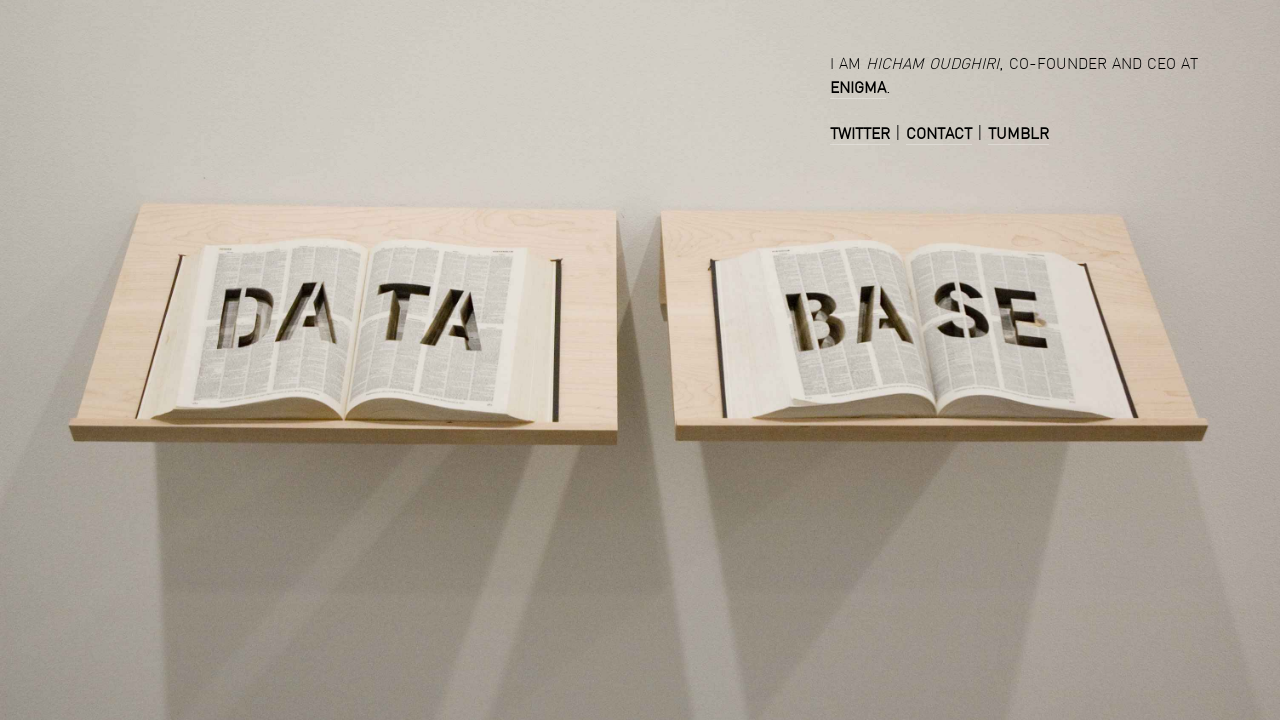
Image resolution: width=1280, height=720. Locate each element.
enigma (858, 86)
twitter (860, 132)
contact (939, 132)
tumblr (1018, 132)
